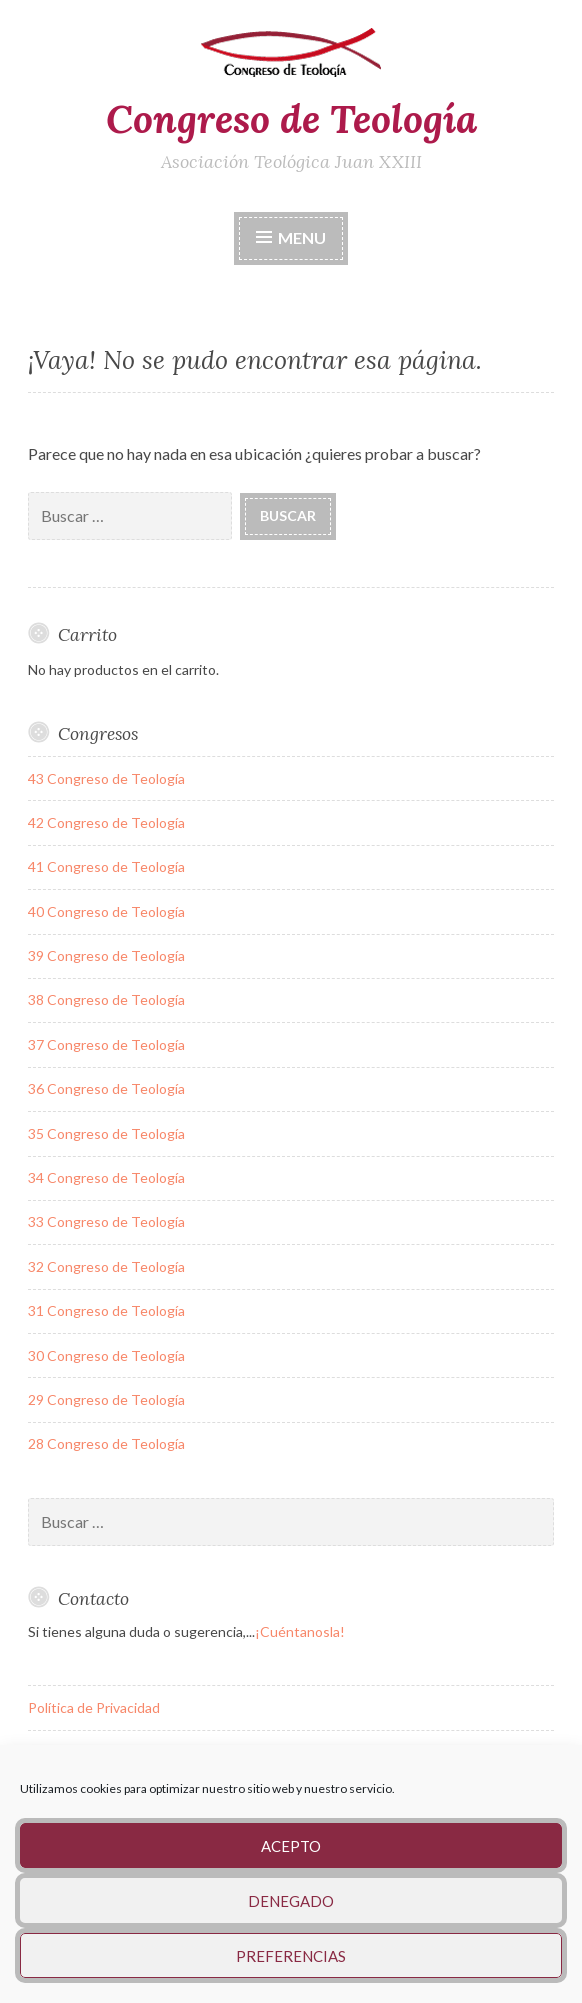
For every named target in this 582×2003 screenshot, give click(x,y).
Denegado (291, 1901)
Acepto (291, 1846)
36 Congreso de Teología (106, 1088)
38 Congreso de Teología (106, 999)
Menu (302, 237)
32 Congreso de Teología (106, 1266)
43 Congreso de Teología (106, 778)
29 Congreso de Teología (106, 1399)
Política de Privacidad (94, 1707)
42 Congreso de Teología (106, 822)
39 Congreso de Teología (106, 955)
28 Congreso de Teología (106, 1443)
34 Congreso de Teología (106, 1177)
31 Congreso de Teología (106, 1310)
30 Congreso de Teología (106, 1355)
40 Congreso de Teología (106, 911)
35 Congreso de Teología (106, 1133)
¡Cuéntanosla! (300, 1631)
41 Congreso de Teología (106, 866)
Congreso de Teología (291, 119)
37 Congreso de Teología (106, 1044)
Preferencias (291, 1956)
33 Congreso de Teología (106, 1221)
